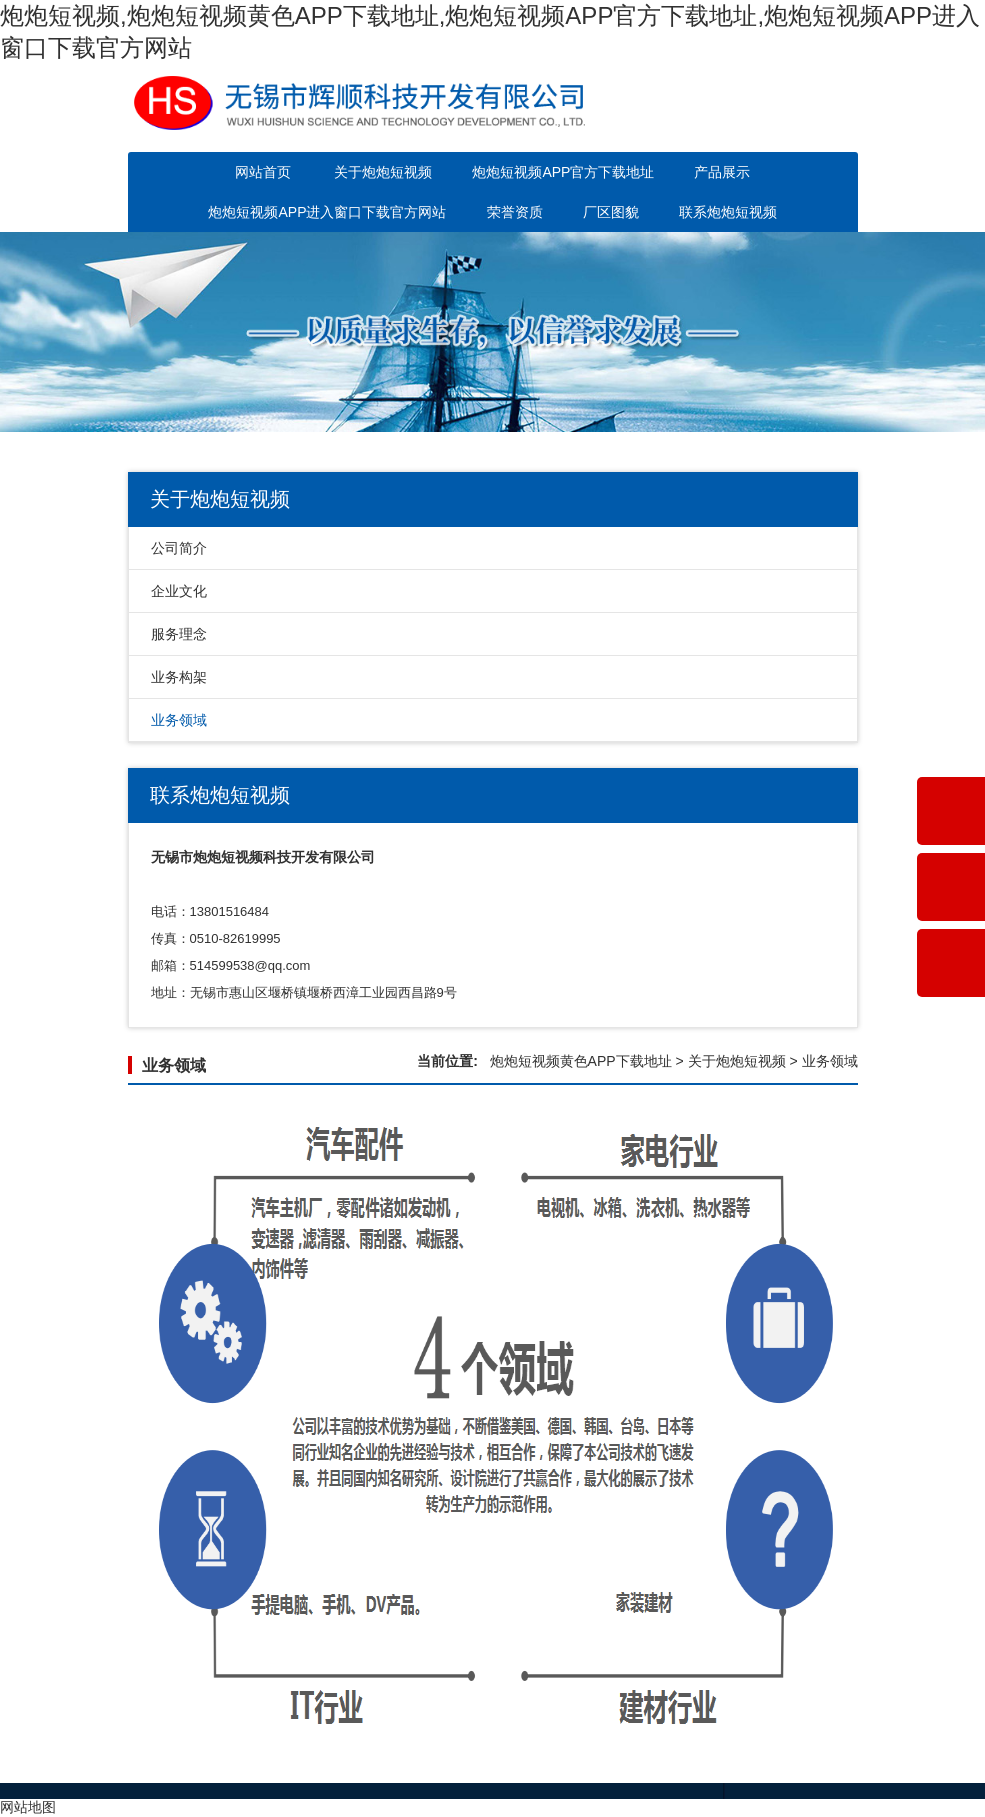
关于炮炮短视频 (383, 172)
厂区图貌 (611, 212)
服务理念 (179, 634)
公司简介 (179, 548)
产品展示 (722, 172)
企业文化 (179, 591)
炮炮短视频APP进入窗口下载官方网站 (327, 212)
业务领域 (179, 720)
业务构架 (179, 677)
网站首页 (263, 172)
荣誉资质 (515, 212)
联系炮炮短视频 (728, 212)
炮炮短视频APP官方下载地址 (563, 172)
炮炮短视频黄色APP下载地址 (581, 1061)
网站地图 (28, 1807)
